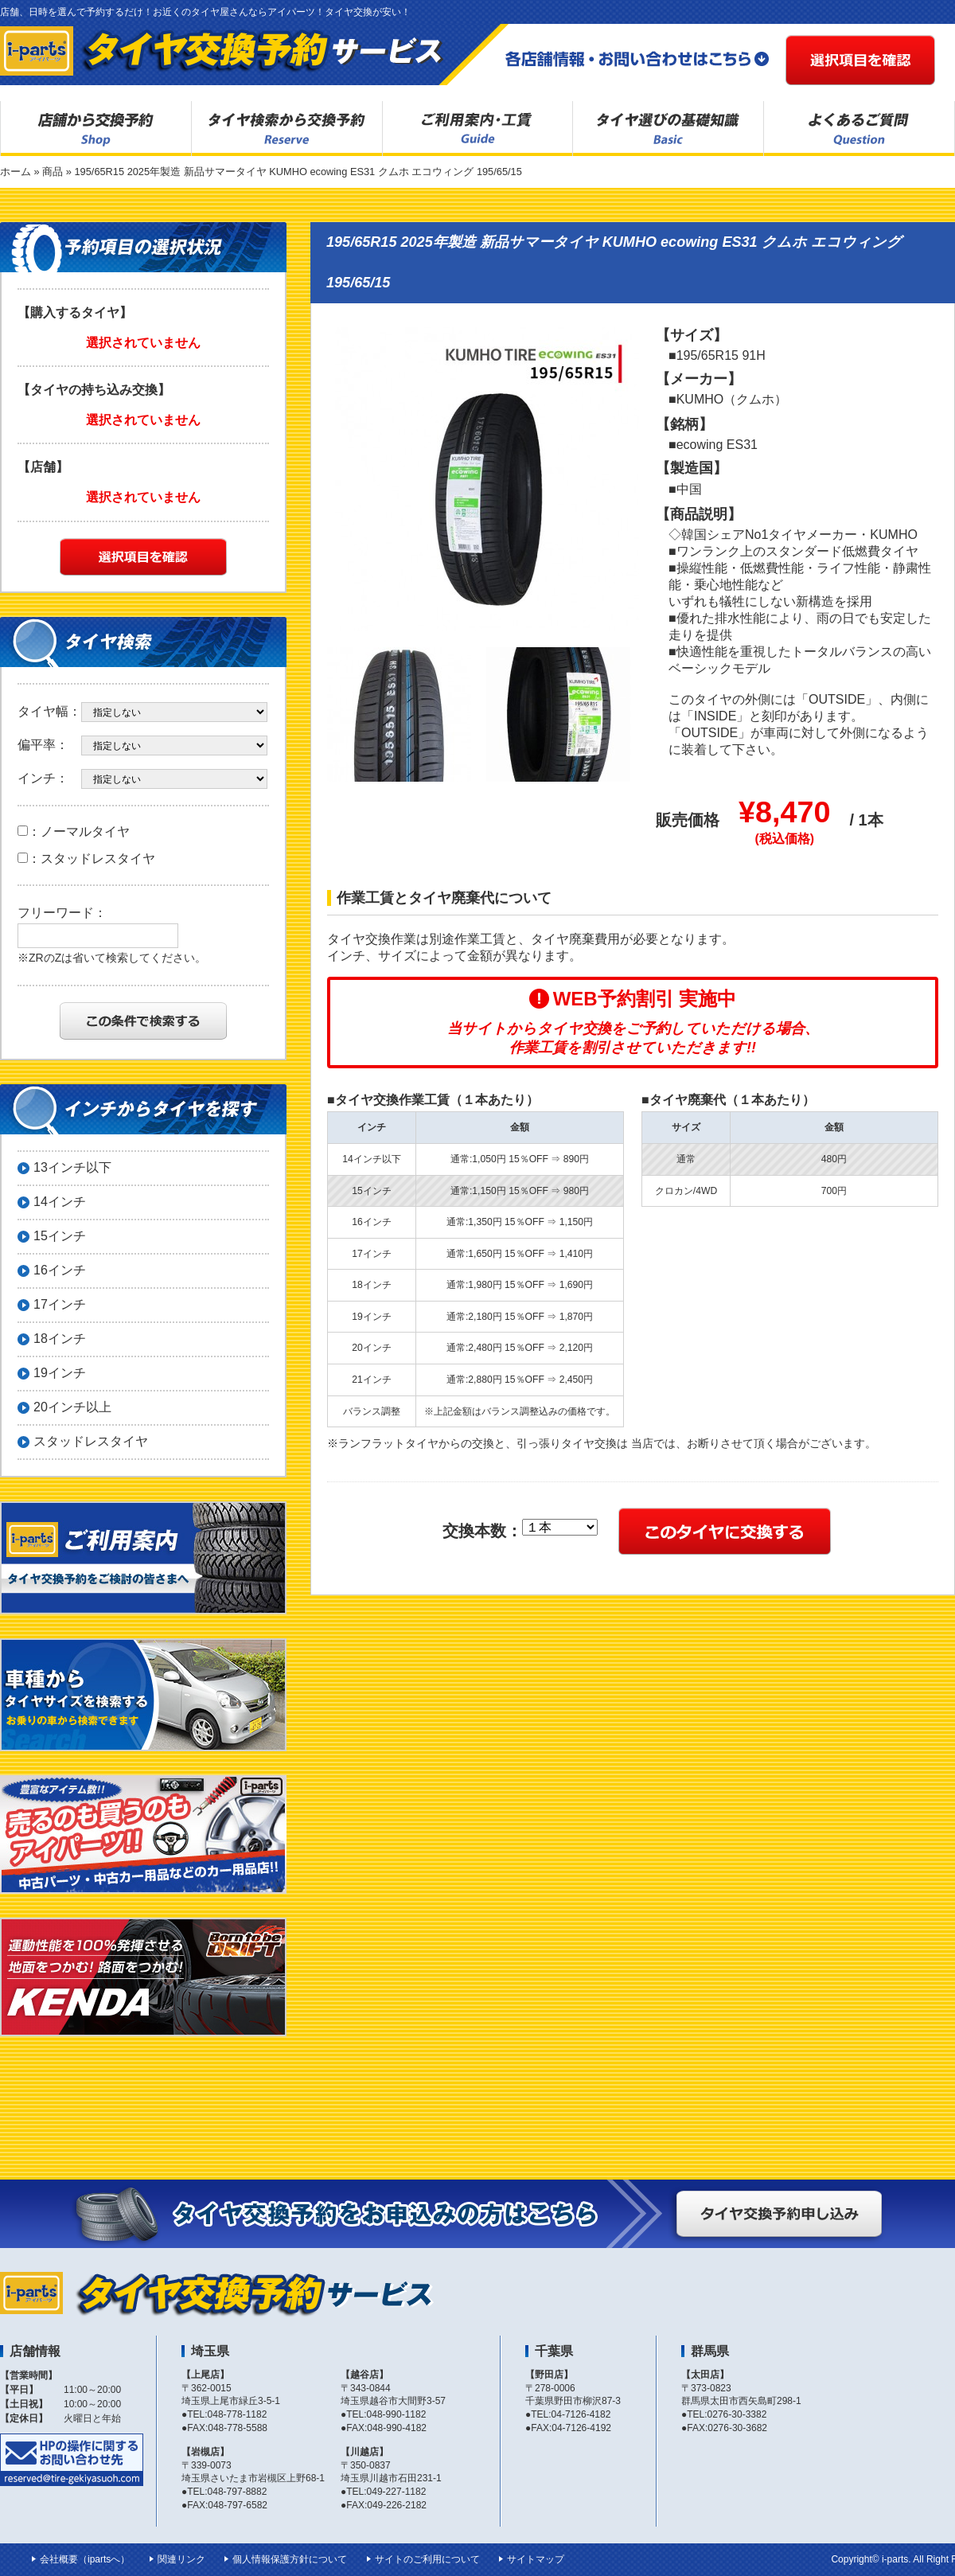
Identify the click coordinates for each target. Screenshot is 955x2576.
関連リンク (181, 2559)
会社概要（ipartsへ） (85, 2559)
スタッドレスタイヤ (90, 1441)
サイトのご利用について (427, 2559)
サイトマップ (535, 2559)
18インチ (59, 1338)
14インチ (59, 1201)
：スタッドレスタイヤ (86, 858)
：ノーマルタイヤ (74, 831)
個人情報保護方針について (289, 2559)
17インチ (59, 1304)
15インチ (59, 1236)
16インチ (59, 1270)
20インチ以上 (72, 1407)
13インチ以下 (72, 1167)
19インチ (59, 1373)
